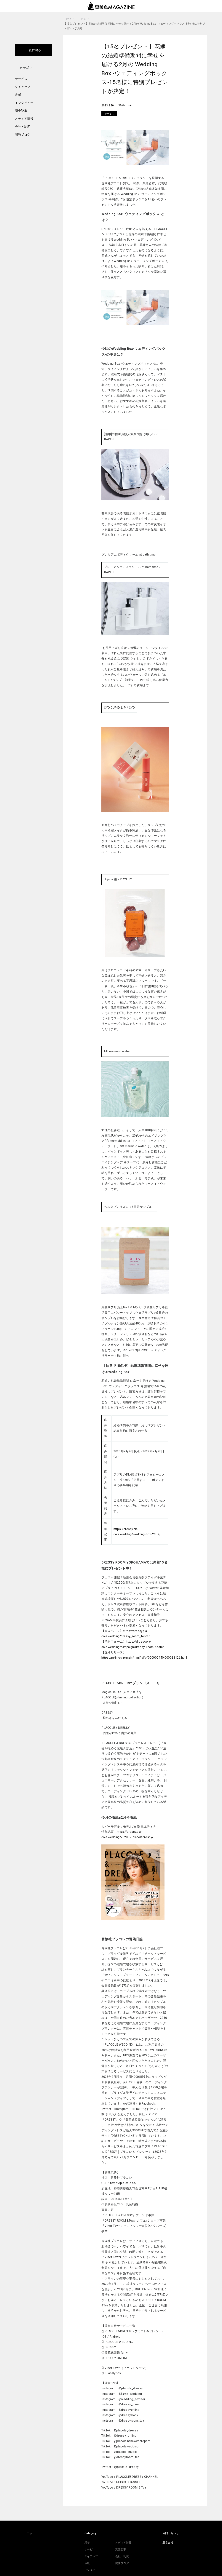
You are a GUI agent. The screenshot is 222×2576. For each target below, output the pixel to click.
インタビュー (24, 103)
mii (130, 105)
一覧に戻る (33, 50)
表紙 (18, 95)
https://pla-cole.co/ (123, 2183)
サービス (21, 79)
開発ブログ (22, 134)
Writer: (123, 105)
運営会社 (168, 2542)
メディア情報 (24, 118)
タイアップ (22, 87)
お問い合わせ (171, 2533)
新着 (87, 2542)
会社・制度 (22, 126)
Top (29, 2533)
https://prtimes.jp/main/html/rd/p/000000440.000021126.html (145, 1657)
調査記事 (21, 111)
